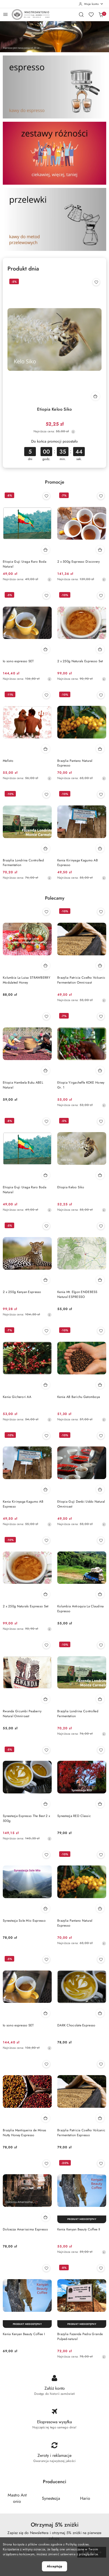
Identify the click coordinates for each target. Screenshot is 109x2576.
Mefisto (8, 761)
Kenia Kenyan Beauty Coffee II (78, 2229)
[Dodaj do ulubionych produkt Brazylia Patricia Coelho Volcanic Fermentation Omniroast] (100, 911)
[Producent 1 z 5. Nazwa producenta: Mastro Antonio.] (17, 2498)
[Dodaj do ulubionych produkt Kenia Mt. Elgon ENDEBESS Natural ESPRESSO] (100, 1226)
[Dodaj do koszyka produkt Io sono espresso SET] (45, 649)
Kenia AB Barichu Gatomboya (78, 1397)
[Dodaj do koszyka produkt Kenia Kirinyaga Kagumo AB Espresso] (100, 848)
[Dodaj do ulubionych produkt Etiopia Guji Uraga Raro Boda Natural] (46, 495)
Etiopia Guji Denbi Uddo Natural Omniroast (81, 1504)
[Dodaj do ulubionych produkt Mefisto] (46, 695)
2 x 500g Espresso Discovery (78, 561)
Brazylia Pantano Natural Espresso (74, 763)
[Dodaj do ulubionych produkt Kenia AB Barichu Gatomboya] (100, 1330)
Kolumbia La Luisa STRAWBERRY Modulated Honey (26, 980)
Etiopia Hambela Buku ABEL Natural (23, 1085)
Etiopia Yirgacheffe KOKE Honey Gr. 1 (80, 1085)
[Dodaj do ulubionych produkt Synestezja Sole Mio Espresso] (46, 1854)
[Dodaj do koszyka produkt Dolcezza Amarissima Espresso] (45, 2217)
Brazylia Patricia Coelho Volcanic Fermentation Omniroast (81, 980)
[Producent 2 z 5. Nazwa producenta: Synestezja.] (51, 2498)
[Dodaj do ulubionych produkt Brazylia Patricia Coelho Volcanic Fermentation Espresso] (100, 2064)
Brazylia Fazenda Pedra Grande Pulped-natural (80, 2336)
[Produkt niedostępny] (81, 2219)
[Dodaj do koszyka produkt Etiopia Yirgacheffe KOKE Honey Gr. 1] (100, 1070)
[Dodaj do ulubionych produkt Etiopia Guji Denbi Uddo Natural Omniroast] (100, 1435)
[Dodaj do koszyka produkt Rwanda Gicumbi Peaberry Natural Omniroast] (45, 1699)
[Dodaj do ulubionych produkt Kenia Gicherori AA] (46, 1330)
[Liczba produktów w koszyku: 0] (100, 14)
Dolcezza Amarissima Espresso (25, 2229)
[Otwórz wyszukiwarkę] (81, 14)
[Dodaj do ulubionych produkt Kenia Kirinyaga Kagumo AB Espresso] (100, 794)
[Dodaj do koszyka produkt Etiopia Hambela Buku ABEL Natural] (45, 1070)
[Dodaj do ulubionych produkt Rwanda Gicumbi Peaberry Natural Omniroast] (46, 1645)
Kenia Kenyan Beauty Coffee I (24, 2334)
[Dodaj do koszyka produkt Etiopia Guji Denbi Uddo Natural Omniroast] (100, 1489)
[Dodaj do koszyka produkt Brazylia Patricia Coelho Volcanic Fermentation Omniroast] (100, 965)
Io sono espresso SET (18, 661)
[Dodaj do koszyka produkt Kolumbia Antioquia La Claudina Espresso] (100, 1594)
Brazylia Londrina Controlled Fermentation (23, 862)
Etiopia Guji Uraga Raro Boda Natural (24, 564)
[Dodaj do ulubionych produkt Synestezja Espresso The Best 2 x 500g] (46, 1750)
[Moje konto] (91, 4)
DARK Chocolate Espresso (76, 2025)
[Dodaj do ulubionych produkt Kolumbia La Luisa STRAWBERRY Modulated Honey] (46, 911)
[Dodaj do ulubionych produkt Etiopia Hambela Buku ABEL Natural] (46, 1016)
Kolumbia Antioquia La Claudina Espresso (80, 1608)
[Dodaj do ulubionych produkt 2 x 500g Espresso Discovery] (100, 495)
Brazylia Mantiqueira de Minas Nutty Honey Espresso (24, 2132)
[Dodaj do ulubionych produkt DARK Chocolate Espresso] (100, 1959)
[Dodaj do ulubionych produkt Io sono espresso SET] (46, 595)
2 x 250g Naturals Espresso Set (80, 661)
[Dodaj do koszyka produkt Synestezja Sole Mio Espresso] (45, 1908)
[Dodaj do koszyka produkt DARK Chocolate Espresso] (100, 2013)
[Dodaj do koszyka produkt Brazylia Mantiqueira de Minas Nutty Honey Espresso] (45, 2118)
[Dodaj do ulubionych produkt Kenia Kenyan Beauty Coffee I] (46, 2268)
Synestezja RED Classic (74, 1816)
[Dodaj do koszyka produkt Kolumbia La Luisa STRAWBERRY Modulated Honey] (45, 965)
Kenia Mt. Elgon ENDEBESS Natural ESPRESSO (77, 1294)
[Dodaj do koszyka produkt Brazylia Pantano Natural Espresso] (100, 749)
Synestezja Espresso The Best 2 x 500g (26, 1818)
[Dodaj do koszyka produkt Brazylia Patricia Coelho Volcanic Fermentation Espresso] (100, 2118)
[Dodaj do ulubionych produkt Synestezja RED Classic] (100, 1750)
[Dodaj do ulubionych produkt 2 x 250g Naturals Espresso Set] (100, 595)
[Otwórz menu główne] (5, 14)
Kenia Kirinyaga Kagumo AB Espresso (77, 862)
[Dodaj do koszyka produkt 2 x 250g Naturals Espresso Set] (100, 649)
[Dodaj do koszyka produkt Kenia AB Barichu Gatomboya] (100, 1384)
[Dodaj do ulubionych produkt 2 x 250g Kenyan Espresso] (46, 1226)
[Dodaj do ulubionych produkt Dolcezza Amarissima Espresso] (46, 2163)
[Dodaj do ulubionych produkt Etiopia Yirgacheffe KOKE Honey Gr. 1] (100, 1016)
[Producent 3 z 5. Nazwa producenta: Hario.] (85, 2498)
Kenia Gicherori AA (17, 1397)
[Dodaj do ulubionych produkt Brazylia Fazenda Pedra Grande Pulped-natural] (100, 2268)
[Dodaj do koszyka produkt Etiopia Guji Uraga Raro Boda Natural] (45, 549)
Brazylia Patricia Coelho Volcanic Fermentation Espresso (81, 2132)
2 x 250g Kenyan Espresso (22, 1292)
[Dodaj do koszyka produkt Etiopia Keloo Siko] (95, 396)
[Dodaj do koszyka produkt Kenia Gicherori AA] (45, 1384)
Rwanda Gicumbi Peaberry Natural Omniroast (22, 1713)
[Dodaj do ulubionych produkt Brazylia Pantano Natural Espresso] (100, 695)
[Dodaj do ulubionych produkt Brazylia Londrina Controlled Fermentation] (46, 794)
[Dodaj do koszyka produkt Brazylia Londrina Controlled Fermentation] (45, 848)
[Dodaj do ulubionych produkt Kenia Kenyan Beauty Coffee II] (100, 2163)
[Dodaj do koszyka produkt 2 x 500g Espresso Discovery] (100, 549)
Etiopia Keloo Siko (54, 409)
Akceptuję (54, 2566)
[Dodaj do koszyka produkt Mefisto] (45, 749)
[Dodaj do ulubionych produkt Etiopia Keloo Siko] (96, 282)
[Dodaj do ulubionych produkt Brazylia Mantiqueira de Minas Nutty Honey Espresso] (46, 2064)
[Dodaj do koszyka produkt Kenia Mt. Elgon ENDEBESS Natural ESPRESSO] (100, 1280)
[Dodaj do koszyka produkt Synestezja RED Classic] (100, 1803)
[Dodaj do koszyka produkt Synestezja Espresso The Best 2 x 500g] (45, 1803)
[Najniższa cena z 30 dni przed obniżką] (73, 431)
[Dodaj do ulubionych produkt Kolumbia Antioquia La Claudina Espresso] (100, 1540)
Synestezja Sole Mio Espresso (24, 1920)
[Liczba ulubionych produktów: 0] (91, 14)
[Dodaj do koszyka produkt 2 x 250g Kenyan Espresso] (45, 1280)
